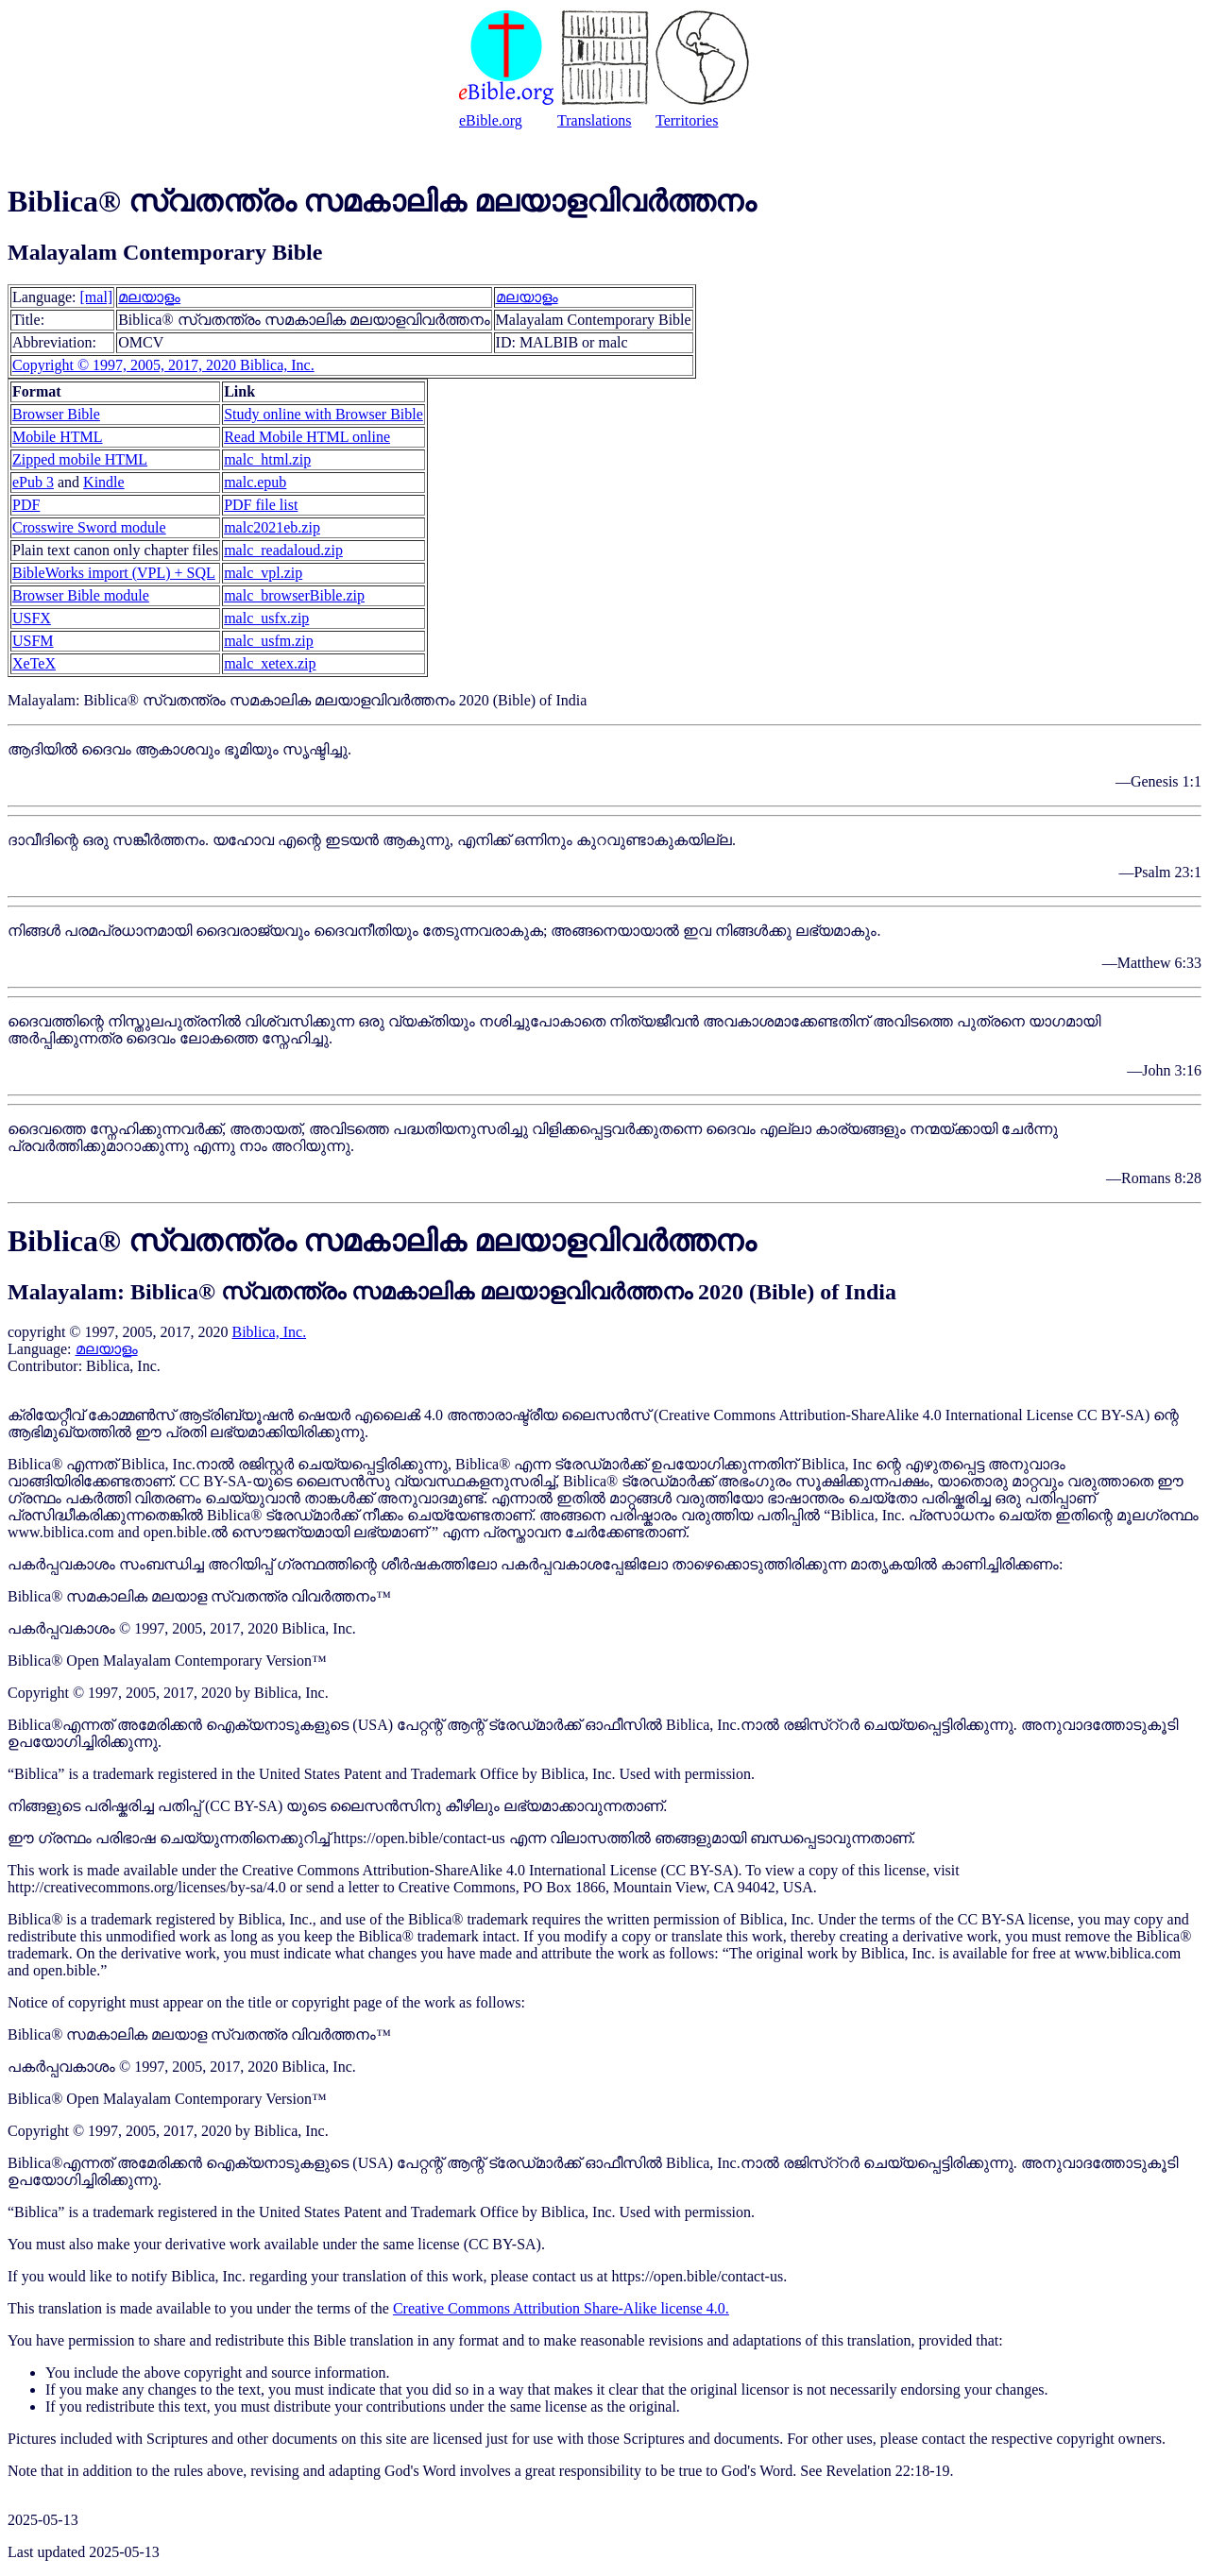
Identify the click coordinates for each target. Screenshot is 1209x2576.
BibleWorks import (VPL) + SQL (113, 573)
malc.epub (255, 482)
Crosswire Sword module (89, 527)
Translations (594, 120)
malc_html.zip (267, 459)
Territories (687, 120)
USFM (33, 641)
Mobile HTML (57, 437)
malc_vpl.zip (263, 573)
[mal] (96, 297)
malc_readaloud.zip (283, 550)
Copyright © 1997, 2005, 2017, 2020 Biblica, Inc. (163, 365)
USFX (31, 618)
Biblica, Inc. (268, 1332)
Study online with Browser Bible (323, 414)
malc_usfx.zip (266, 618)
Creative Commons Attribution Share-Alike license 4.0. (561, 2308)
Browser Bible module (80, 595)
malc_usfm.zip (269, 641)
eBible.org (490, 120)
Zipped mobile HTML (79, 459)
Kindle (104, 482)
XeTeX (34, 663)
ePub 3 (33, 482)
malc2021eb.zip (272, 527)
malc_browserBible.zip (294, 595)
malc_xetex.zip (269, 663)
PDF (26, 505)
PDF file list (261, 505)
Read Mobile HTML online (307, 437)
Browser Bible (56, 414)
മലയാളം (149, 297)
